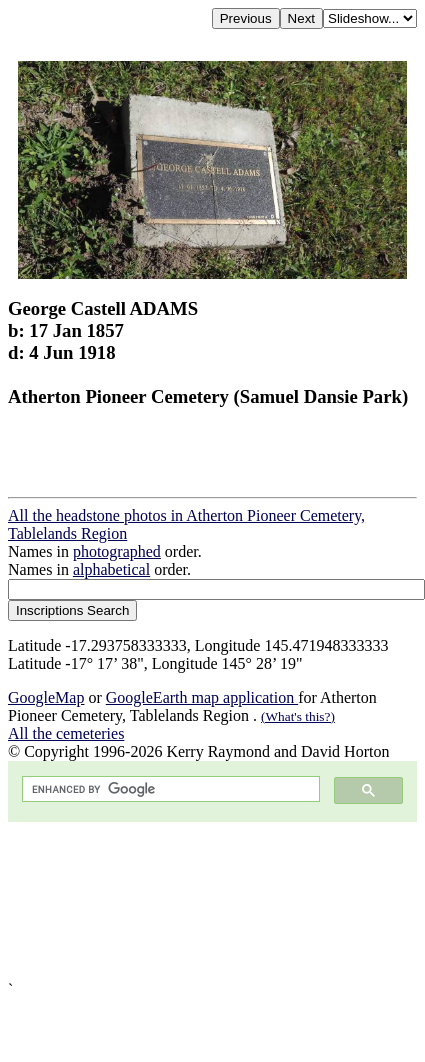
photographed (117, 551)
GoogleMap (46, 697)
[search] (169, 789)
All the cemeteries (66, 733)
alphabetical (111, 569)
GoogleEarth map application (202, 697)
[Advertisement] (187, 901)
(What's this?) (298, 716)
